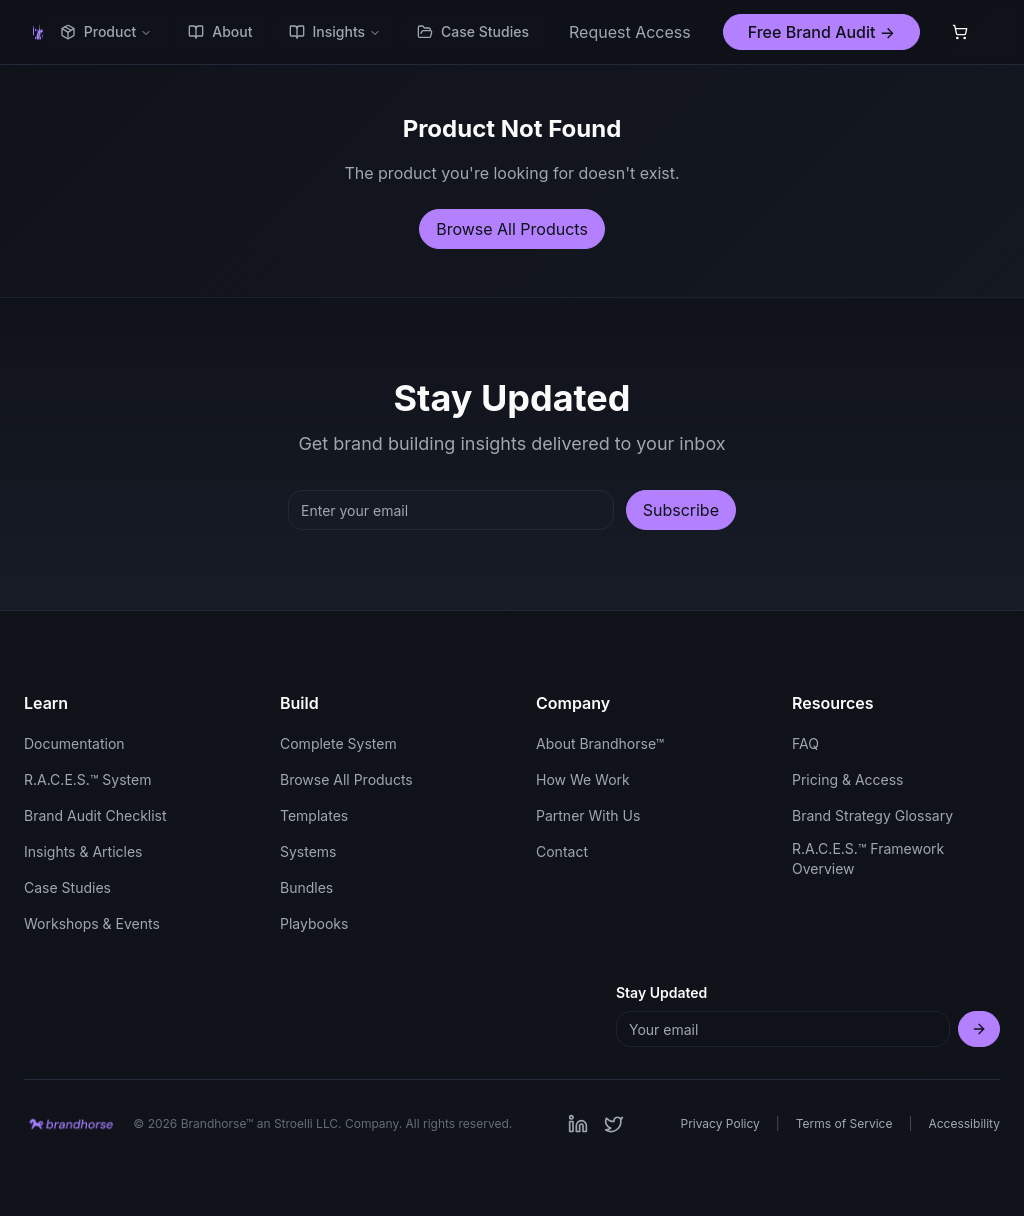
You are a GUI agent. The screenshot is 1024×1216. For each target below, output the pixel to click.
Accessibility (964, 1123)
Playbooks (314, 923)
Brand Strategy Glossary (872, 815)
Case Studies (473, 31)
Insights (335, 31)
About (220, 31)
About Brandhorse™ (600, 743)
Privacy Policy (719, 1123)
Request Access (630, 32)
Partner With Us (588, 815)
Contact (562, 851)
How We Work (583, 779)
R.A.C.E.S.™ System (87, 779)
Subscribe (681, 510)
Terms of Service (844, 1123)
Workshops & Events (92, 923)
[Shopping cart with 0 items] (960, 32)
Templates (314, 815)
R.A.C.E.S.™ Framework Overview (868, 858)
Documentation (74, 743)
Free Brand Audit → (821, 32)
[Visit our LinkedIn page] (578, 1124)
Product (106, 31)
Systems (308, 851)
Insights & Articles (83, 851)
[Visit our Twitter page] (614, 1124)
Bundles (306, 887)
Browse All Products (512, 229)
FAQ (805, 743)
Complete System (338, 743)
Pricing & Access (847, 779)
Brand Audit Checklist (95, 815)
